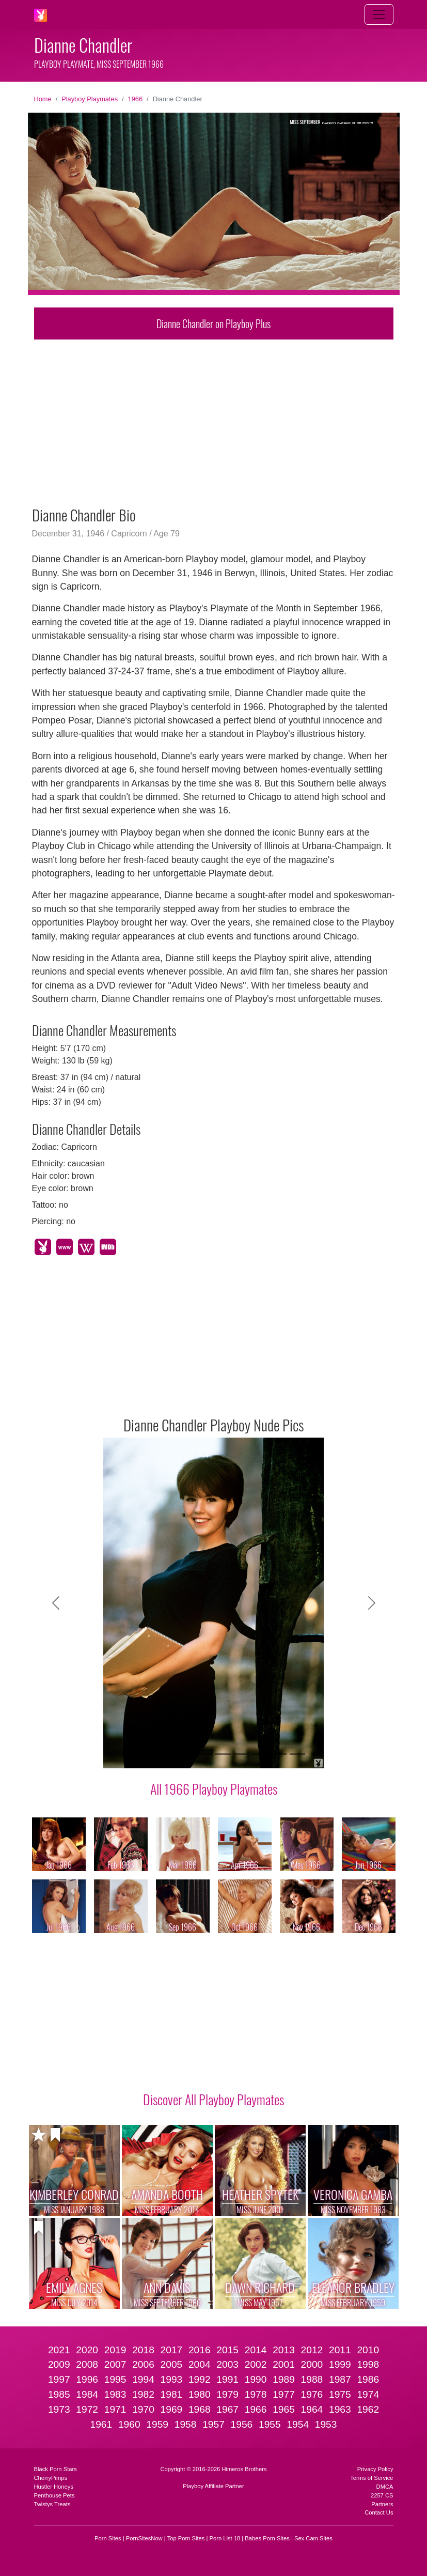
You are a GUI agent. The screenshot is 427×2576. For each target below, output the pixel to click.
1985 (59, 2394)
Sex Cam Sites (313, 2538)
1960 (129, 2424)
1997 (59, 2379)
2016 (199, 2349)
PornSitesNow (144, 2538)
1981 (172, 2394)
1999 (340, 2364)
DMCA (384, 2487)
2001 (284, 2364)
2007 (115, 2364)
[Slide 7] (241, 1754)
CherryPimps (51, 2478)
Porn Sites (107, 2538)
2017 (172, 2349)
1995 (115, 2379)
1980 (199, 2394)
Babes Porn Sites (267, 2538)
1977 (284, 2394)
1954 (298, 2424)
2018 (143, 2349)
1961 (101, 2424)
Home (43, 99)
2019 (115, 2349)
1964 (312, 2409)
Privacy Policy (375, 2469)
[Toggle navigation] (379, 14)
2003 (227, 2364)
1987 (340, 2379)
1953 (326, 2424)
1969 (172, 2409)
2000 (312, 2364)
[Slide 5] (204, 1754)
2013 (284, 2349)
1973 (59, 2409)
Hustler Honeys (53, 2487)
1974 (368, 2394)
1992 (199, 2379)
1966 (135, 99)
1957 (213, 2424)
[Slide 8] (260, 1754)
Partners (382, 2504)
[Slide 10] (297, 1754)
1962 (368, 2409)
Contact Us (379, 2512)
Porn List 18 (225, 2538)
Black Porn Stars (55, 2469)
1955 (270, 2424)
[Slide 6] (223, 1754)
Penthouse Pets (54, 2495)
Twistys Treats (52, 2504)
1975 (340, 2394)
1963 (340, 2409)
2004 (199, 2364)
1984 (87, 2394)
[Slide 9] (279, 1754)
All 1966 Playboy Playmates (213, 1788)
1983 (115, 2394)
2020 (87, 2349)
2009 (59, 2364)
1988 (312, 2379)
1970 (143, 2409)
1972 (87, 2409)
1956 (242, 2424)
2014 (256, 2349)
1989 (284, 2379)
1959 (157, 2424)
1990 (256, 2379)
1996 (87, 2379)
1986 (368, 2379)
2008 (87, 2364)
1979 (227, 2394)
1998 (368, 2364)
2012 (312, 2349)
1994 (143, 2379)
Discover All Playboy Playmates (213, 2099)
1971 (115, 2409)
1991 (227, 2379)
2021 (59, 2349)
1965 (284, 2409)
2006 (143, 2364)
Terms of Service (371, 2478)
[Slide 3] (167, 1754)
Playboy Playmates (89, 99)
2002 (256, 2364)
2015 (227, 2349)
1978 (256, 2394)
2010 (368, 2349)
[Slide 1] (130, 1754)
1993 (172, 2379)
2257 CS (382, 2495)
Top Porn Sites (186, 2538)
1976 (312, 2394)
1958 (186, 2424)
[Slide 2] (148, 1754)
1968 (199, 2409)
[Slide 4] (186, 1754)
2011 (340, 2349)
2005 (172, 2364)
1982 (143, 2394)
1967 (227, 2409)
